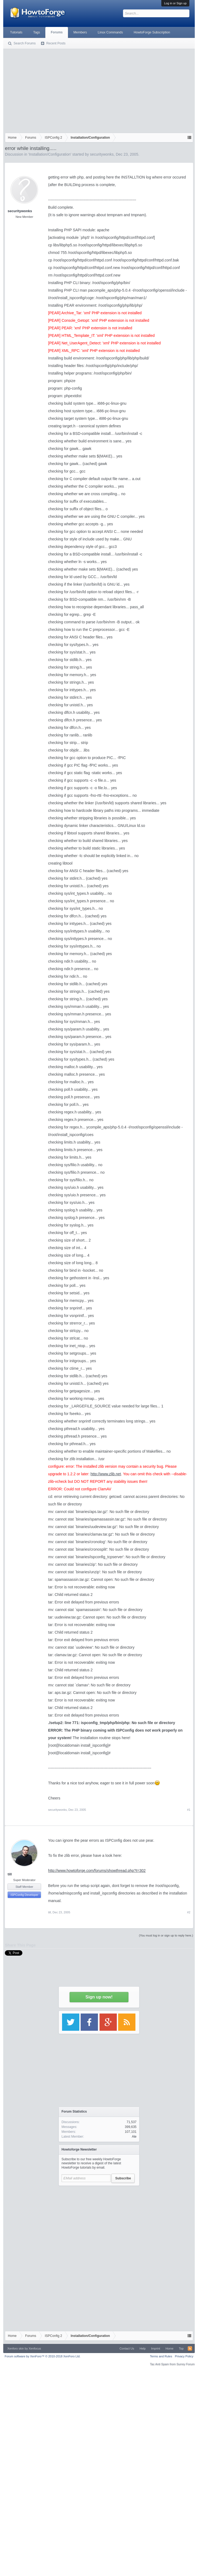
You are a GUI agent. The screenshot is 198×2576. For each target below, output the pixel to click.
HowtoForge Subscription (152, 32)
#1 (188, 1809)
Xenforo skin (15, 2348)
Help (142, 2348)
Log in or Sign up (175, 3)
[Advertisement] (99, 89)
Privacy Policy (184, 2356)
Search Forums (24, 43)
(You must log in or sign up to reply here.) (166, 1935)
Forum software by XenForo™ (42, 2356)
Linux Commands (110, 32)
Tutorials (16, 32)
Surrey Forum (185, 2364)
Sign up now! (99, 1997)
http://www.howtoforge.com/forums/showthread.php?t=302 (96, 1870)
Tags (36, 32)
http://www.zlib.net (106, 1474)
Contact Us (127, 2348)
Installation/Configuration (49, 154)
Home (169, 2348)
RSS (190, 2348)
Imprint (155, 2348)
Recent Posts (55, 43)
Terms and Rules (161, 2356)
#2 (188, 1912)
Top (181, 2348)
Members (80, 32)
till (10, 1874)
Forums (57, 32)
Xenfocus (35, 2348)
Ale (134, 2136)
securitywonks (102, 154)
